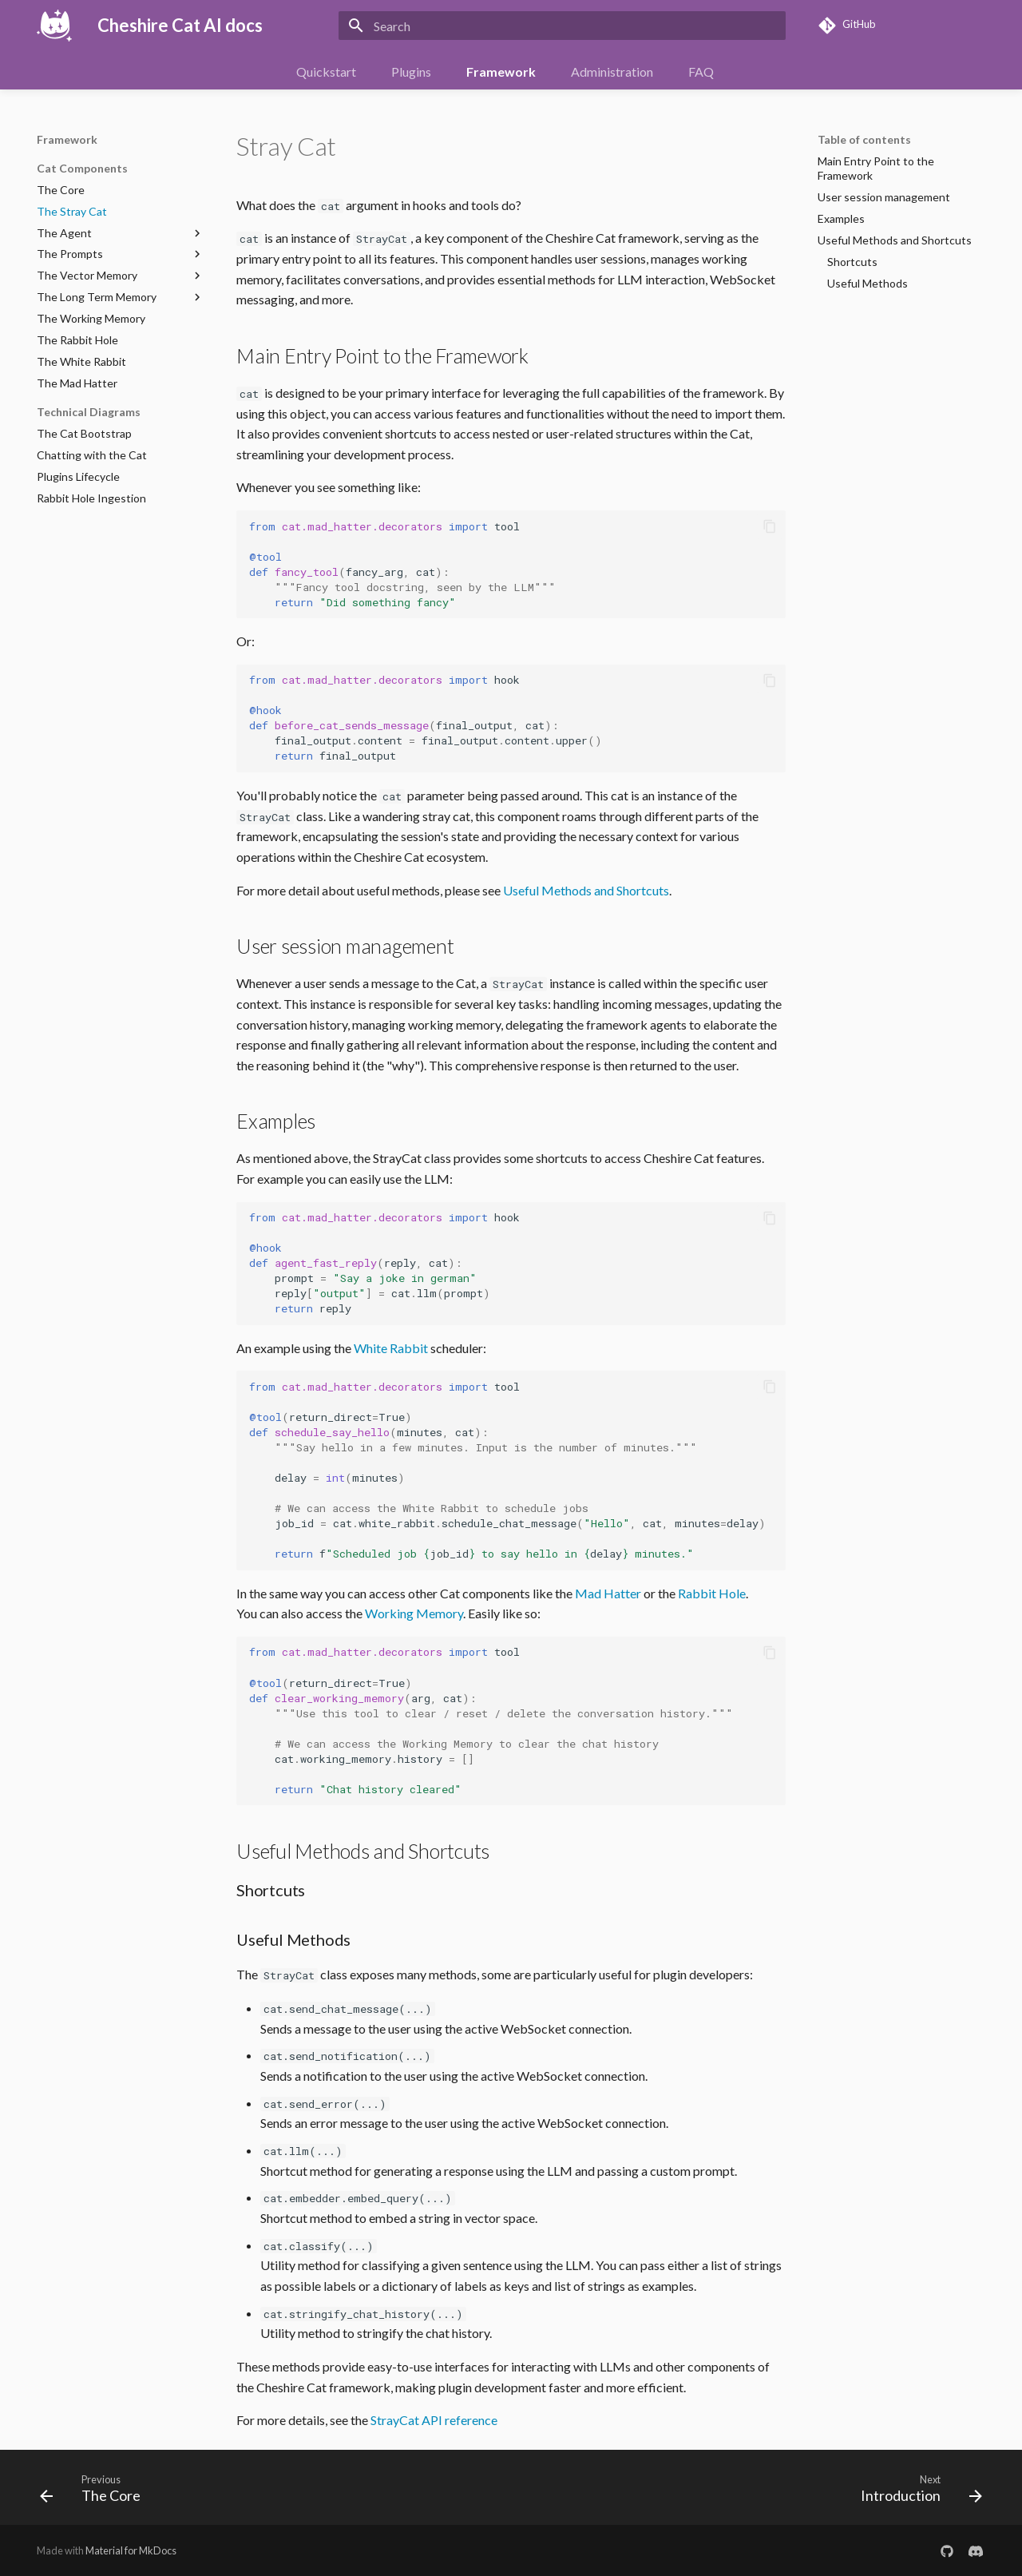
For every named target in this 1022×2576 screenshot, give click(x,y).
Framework (501, 71)
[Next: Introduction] (916, 2492)
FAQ (701, 71)
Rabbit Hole (712, 1593)
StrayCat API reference (433, 2419)
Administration (612, 71)
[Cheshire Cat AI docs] (54, 25)
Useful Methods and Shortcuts (586, 890)
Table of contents (864, 139)
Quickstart (326, 71)
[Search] (562, 25)
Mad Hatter (608, 1593)
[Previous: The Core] (95, 2492)
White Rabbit (391, 1347)
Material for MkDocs (130, 2550)
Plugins (411, 71)
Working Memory (414, 1613)
